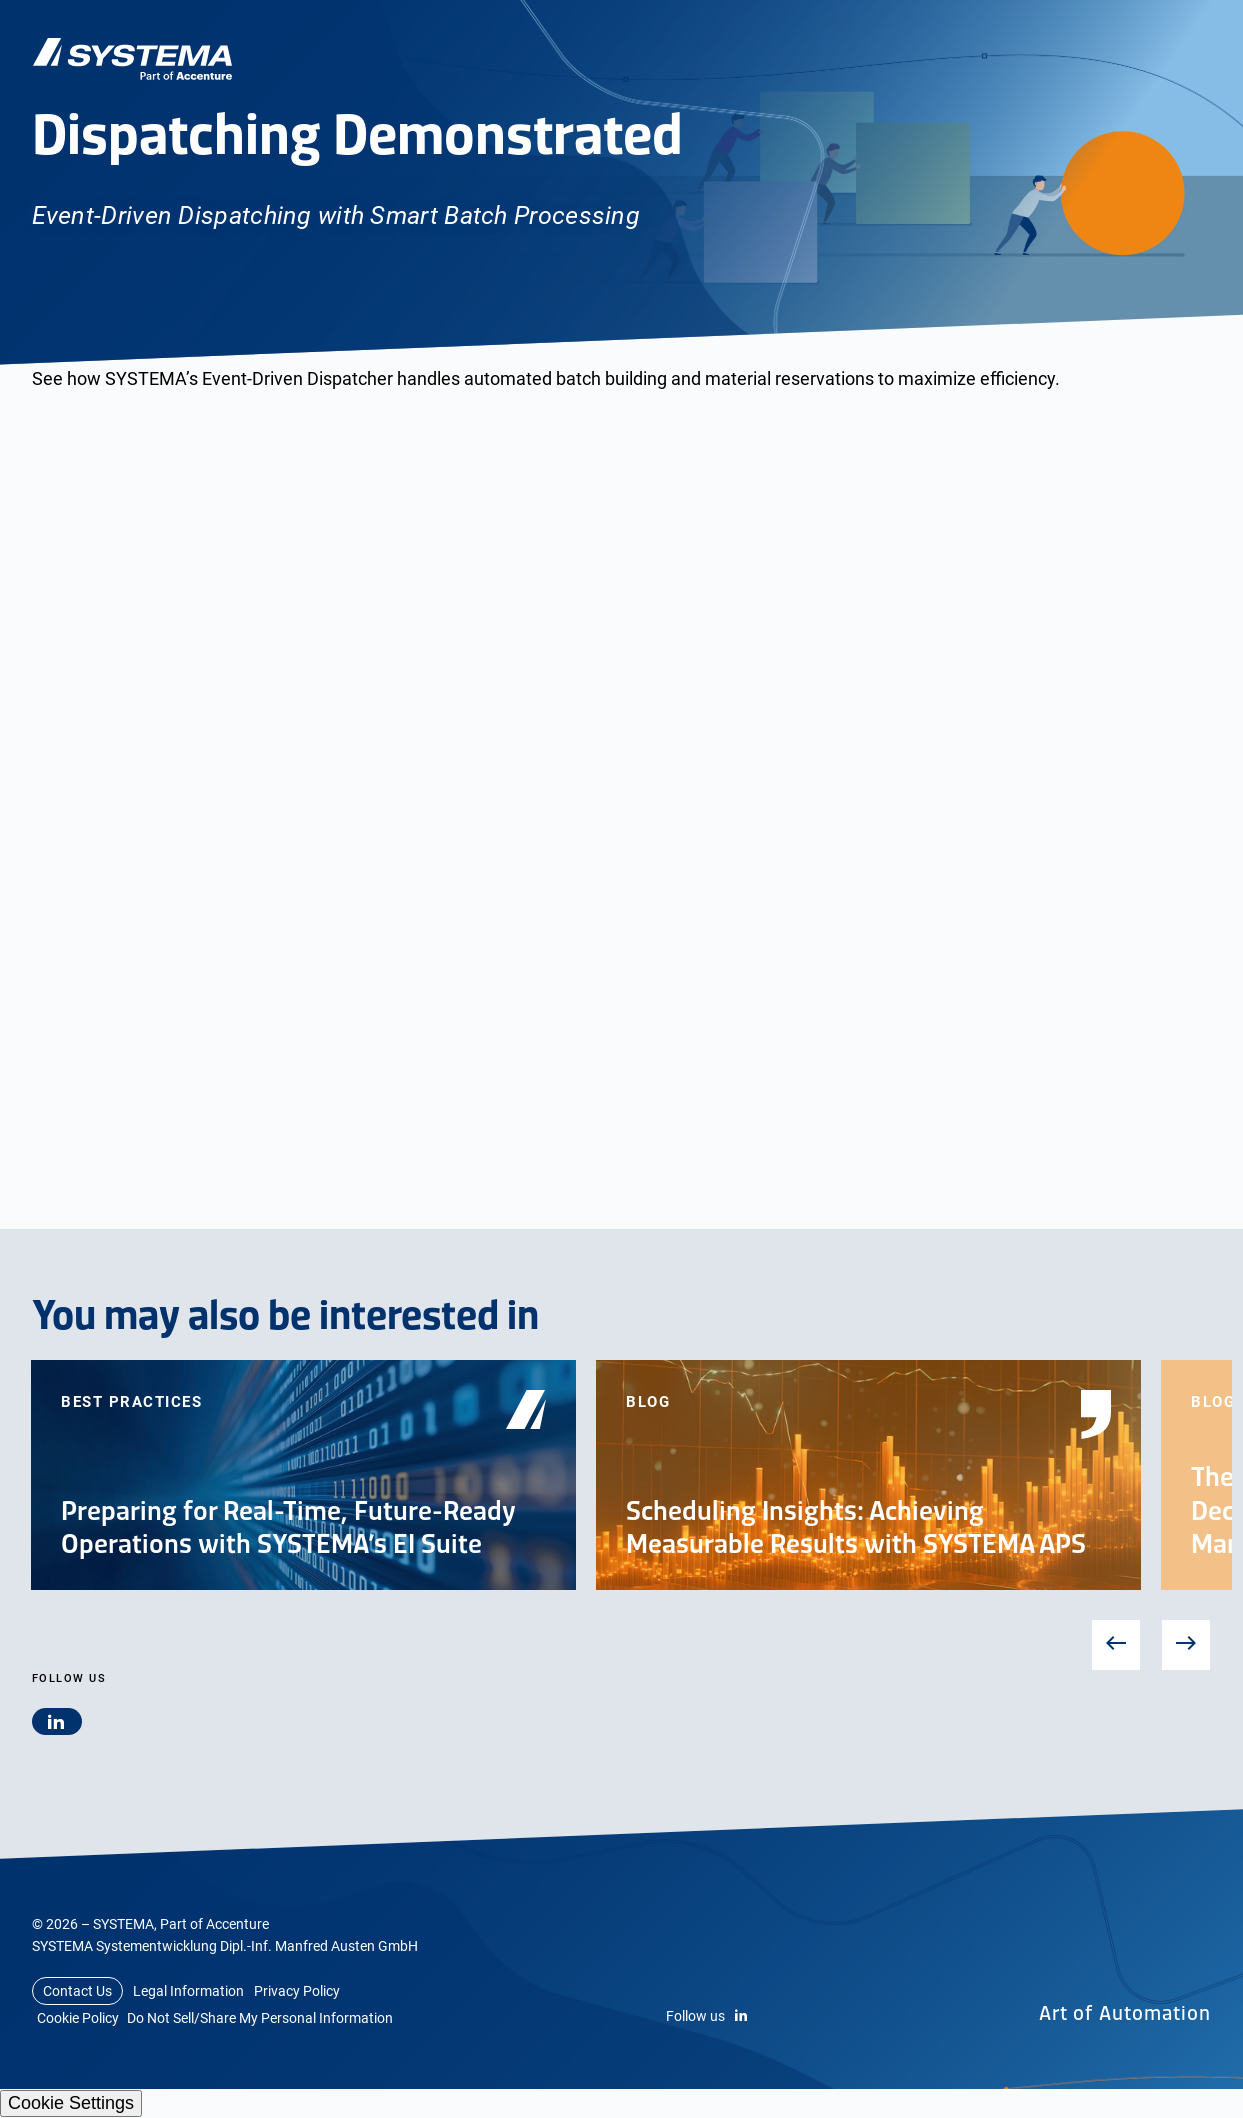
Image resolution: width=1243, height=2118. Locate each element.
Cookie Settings (71, 2103)
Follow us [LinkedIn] (707, 2016)
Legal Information (188, 1991)
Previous (1116, 1644)
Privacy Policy (297, 1991)
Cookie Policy (78, 2018)
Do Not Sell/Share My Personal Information (260, 2018)
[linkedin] (57, 1721)
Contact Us (77, 1991)
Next (1186, 1645)
